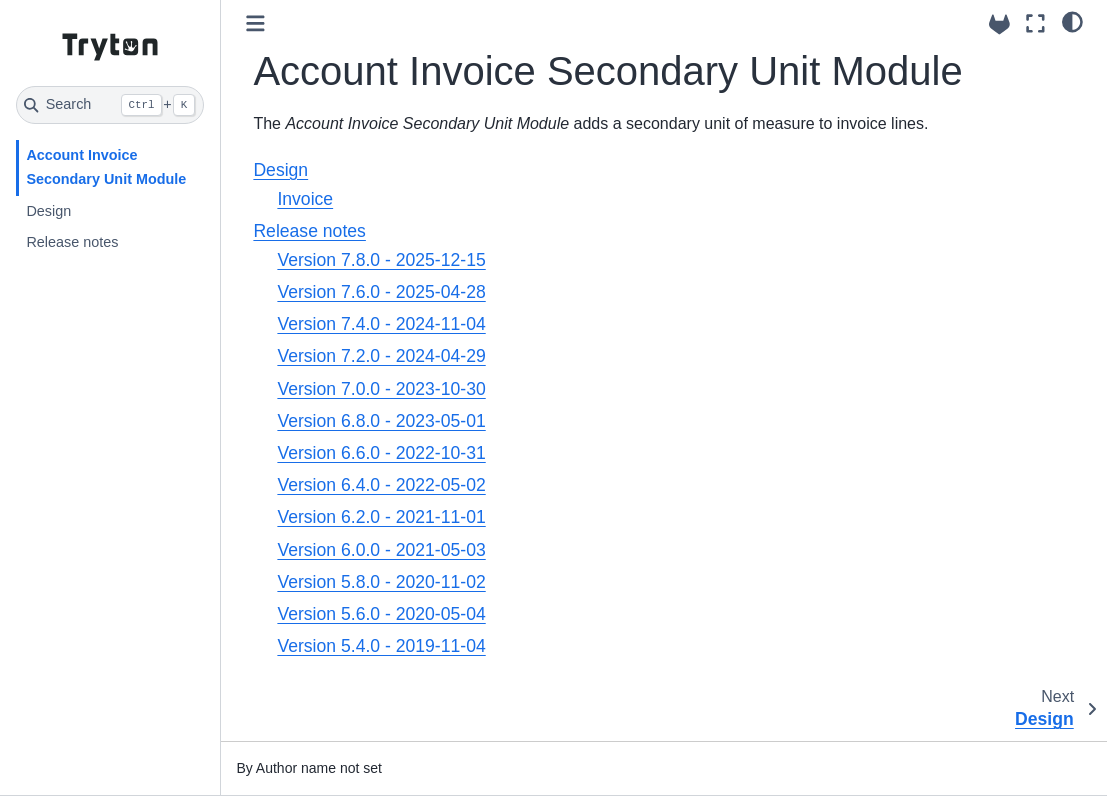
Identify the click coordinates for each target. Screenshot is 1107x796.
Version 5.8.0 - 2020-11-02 (381, 582)
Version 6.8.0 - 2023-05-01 (381, 421)
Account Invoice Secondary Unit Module (106, 167)
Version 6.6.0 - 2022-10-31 (381, 453)
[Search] (110, 105)
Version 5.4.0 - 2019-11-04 (381, 646)
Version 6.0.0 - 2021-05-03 (381, 550)
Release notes (72, 242)
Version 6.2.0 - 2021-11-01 (381, 517)
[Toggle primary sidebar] (255, 23)
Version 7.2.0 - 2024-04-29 (381, 356)
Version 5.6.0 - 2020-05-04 (381, 614)
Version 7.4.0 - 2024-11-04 (381, 324)
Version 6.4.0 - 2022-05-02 (381, 485)
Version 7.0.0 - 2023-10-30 (381, 389)
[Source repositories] (999, 24)
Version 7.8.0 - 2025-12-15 (381, 260)
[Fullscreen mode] (1035, 23)
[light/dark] (1072, 21)
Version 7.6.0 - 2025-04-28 (381, 292)
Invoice (305, 199)
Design (48, 211)
